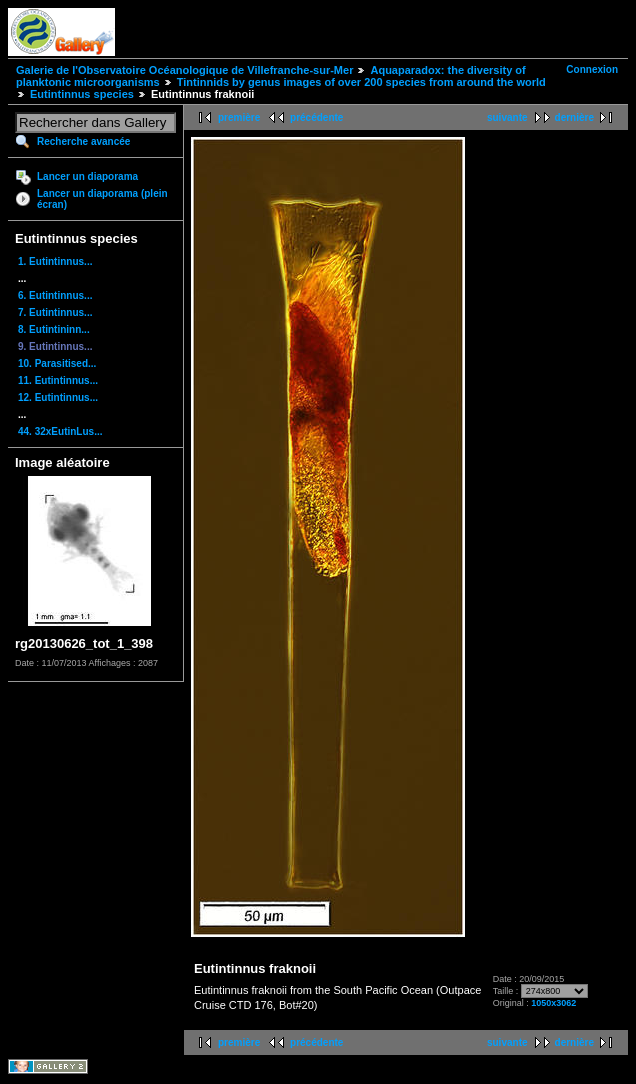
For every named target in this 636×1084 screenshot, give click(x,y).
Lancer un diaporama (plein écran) (102, 199)
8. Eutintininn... (54, 329)
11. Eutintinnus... (58, 380)
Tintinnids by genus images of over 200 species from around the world (361, 82)
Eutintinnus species (82, 94)
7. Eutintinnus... (55, 312)
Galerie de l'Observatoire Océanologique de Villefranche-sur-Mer (184, 70)
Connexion (592, 69)
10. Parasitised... (57, 363)
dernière (574, 117)
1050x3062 (553, 1003)
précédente (316, 117)
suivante (507, 117)
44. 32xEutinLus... (60, 431)
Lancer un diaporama (87, 176)
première (239, 117)
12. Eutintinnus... (58, 397)
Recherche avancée (83, 141)
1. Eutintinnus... (55, 261)
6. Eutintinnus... (55, 295)
